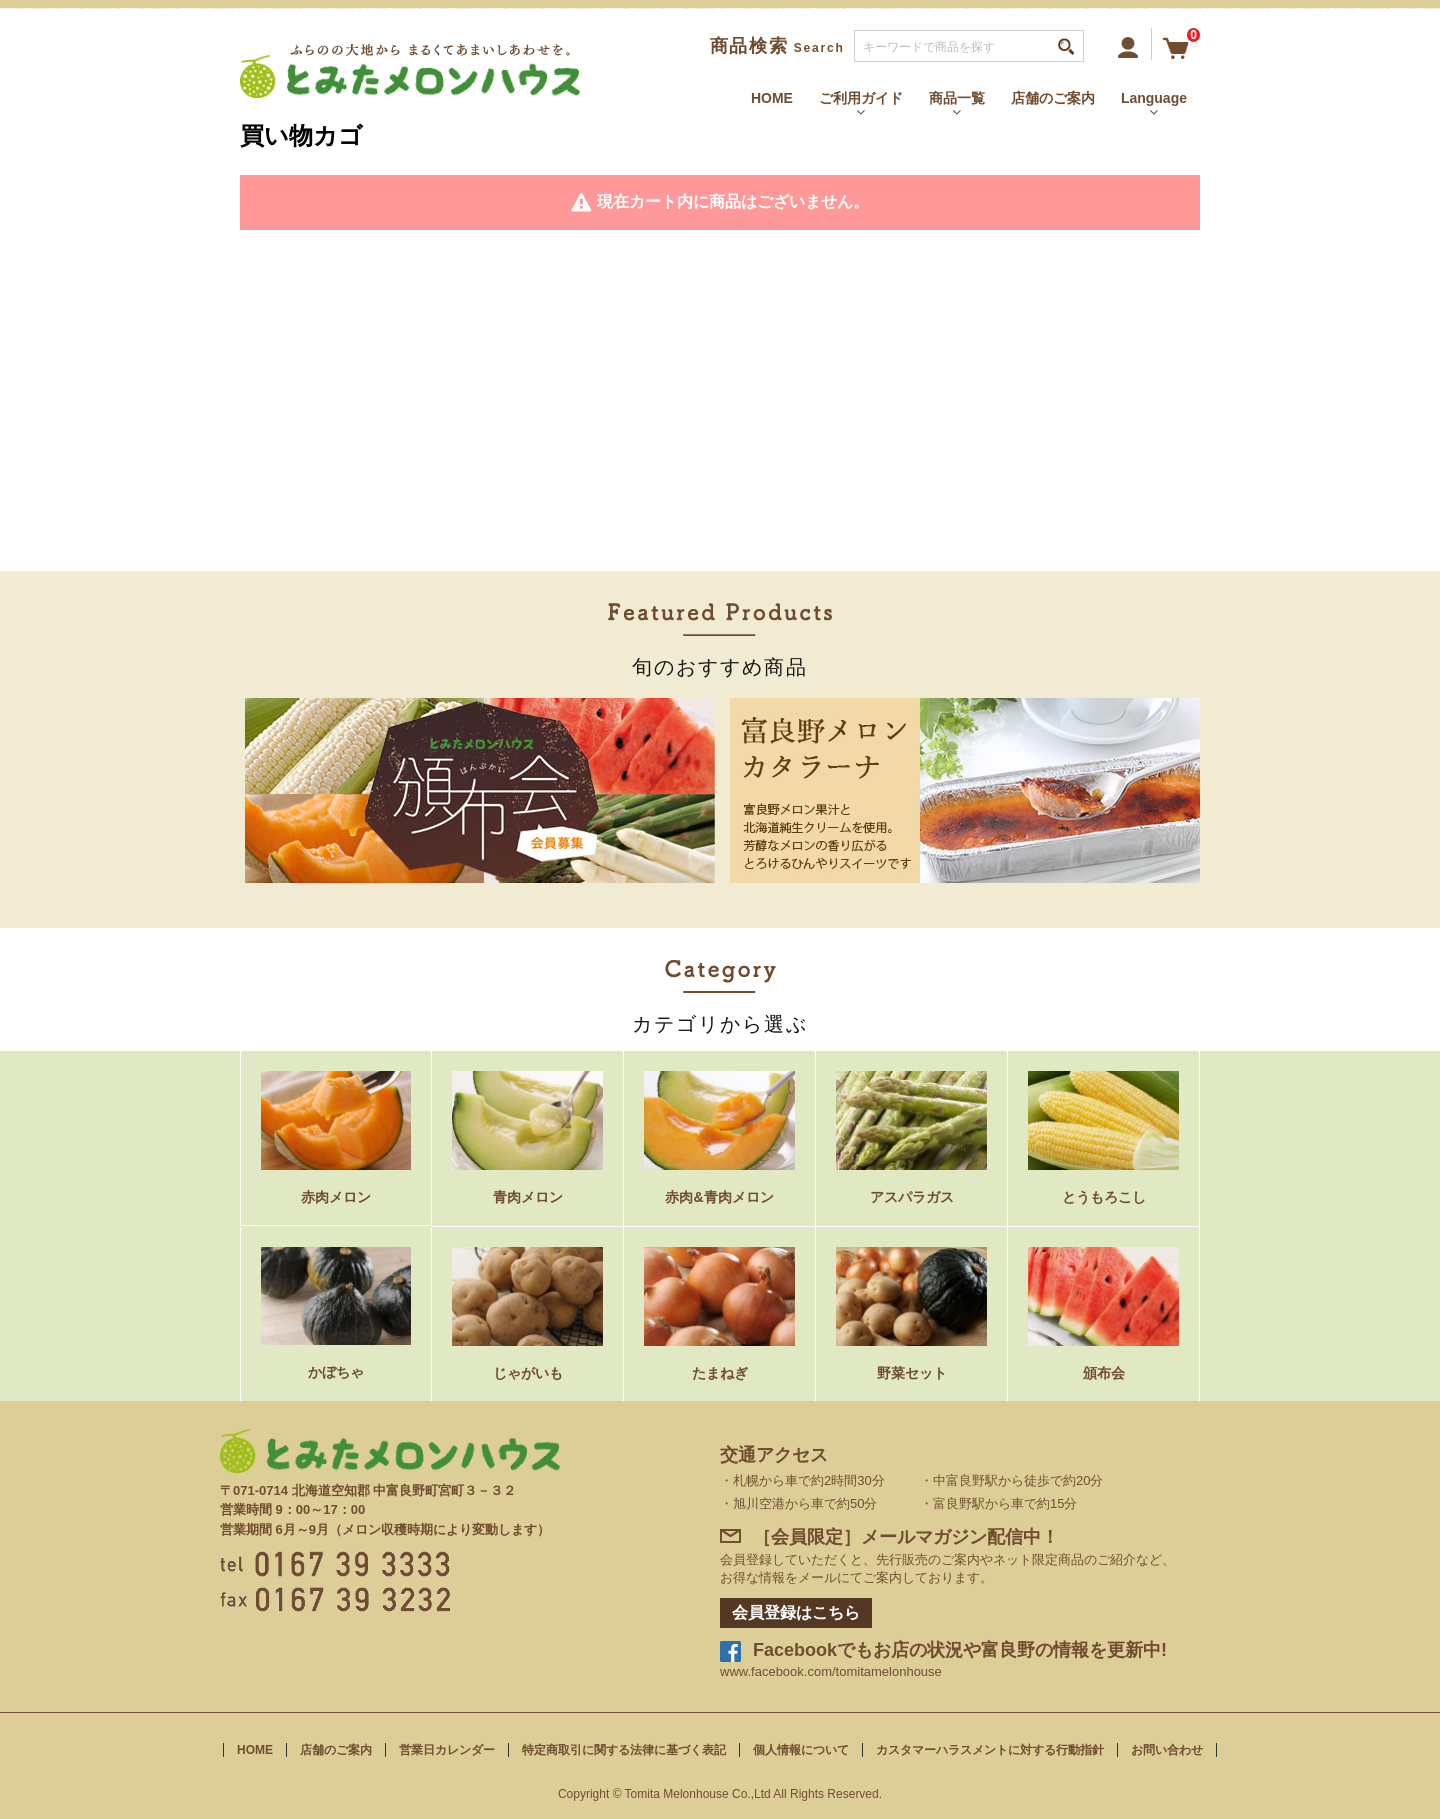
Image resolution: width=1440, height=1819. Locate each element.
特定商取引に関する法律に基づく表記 (624, 1750)
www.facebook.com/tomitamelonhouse (831, 1671)
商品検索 (777, 46)
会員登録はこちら (796, 1612)
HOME (772, 98)
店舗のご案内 (1053, 98)
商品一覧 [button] (957, 104)
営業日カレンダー (447, 1750)
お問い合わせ (1167, 1750)
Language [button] (1154, 104)
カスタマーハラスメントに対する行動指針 (990, 1750)
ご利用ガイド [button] (861, 104)
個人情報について (801, 1750)
